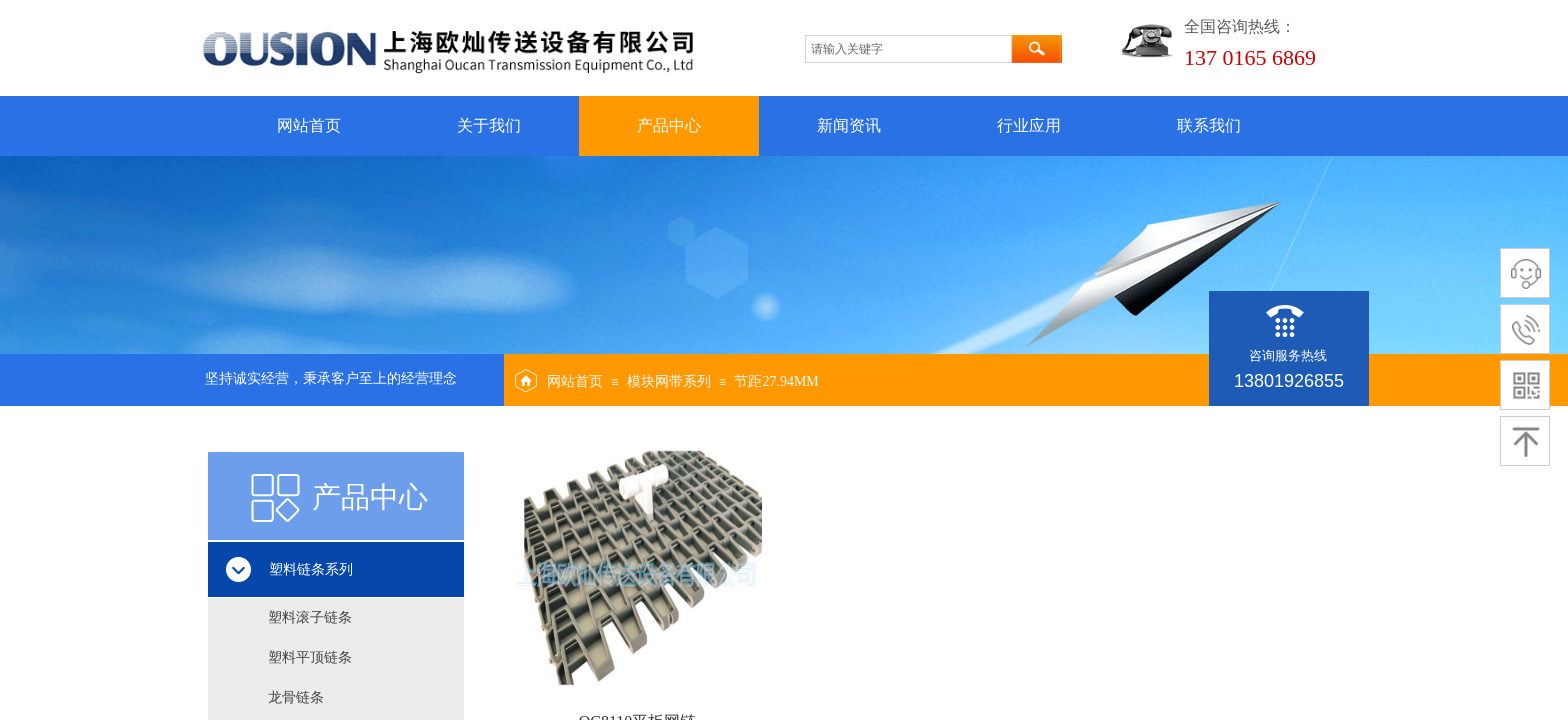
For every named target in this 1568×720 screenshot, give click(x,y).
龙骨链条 (296, 697)
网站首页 (309, 125)
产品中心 (669, 125)
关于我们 (489, 125)
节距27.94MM (776, 381)
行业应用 (1029, 125)
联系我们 (1209, 125)
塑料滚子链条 (310, 617)
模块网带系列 (669, 381)
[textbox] (908, 49)
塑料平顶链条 (310, 657)
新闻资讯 (849, 125)
